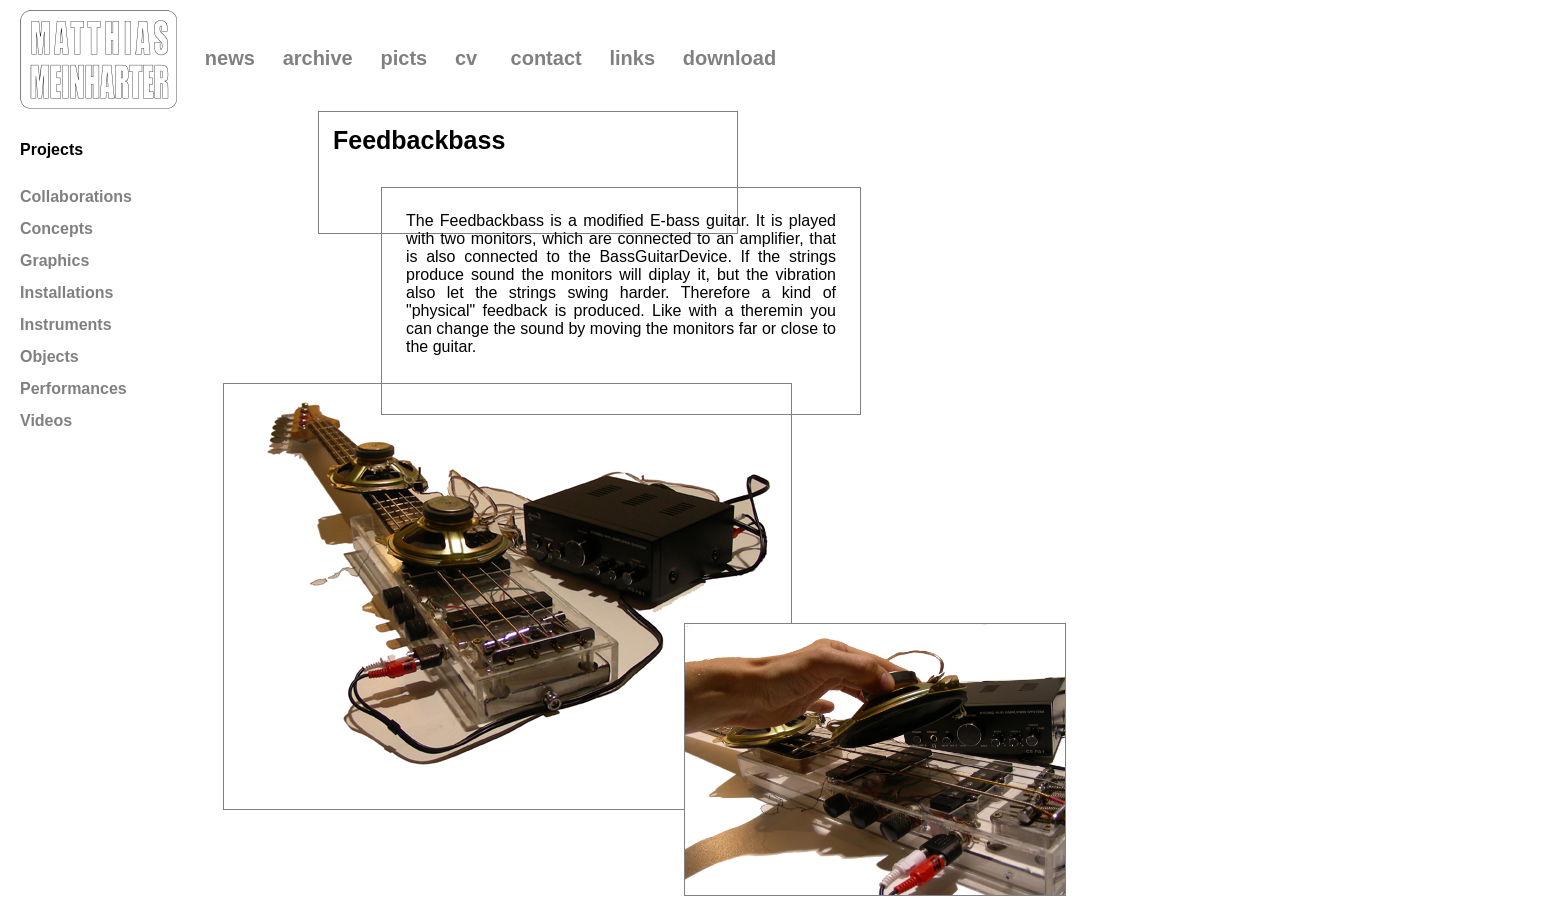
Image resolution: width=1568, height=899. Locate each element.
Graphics (54, 260)
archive (318, 58)
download (729, 58)
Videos (46, 420)
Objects (49, 356)
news (230, 58)
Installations (66, 292)
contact (546, 58)
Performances (73, 388)
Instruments (66, 324)
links (632, 58)
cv (466, 58)
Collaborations (76, 196)
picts (403, 58)
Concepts (56, 228)
